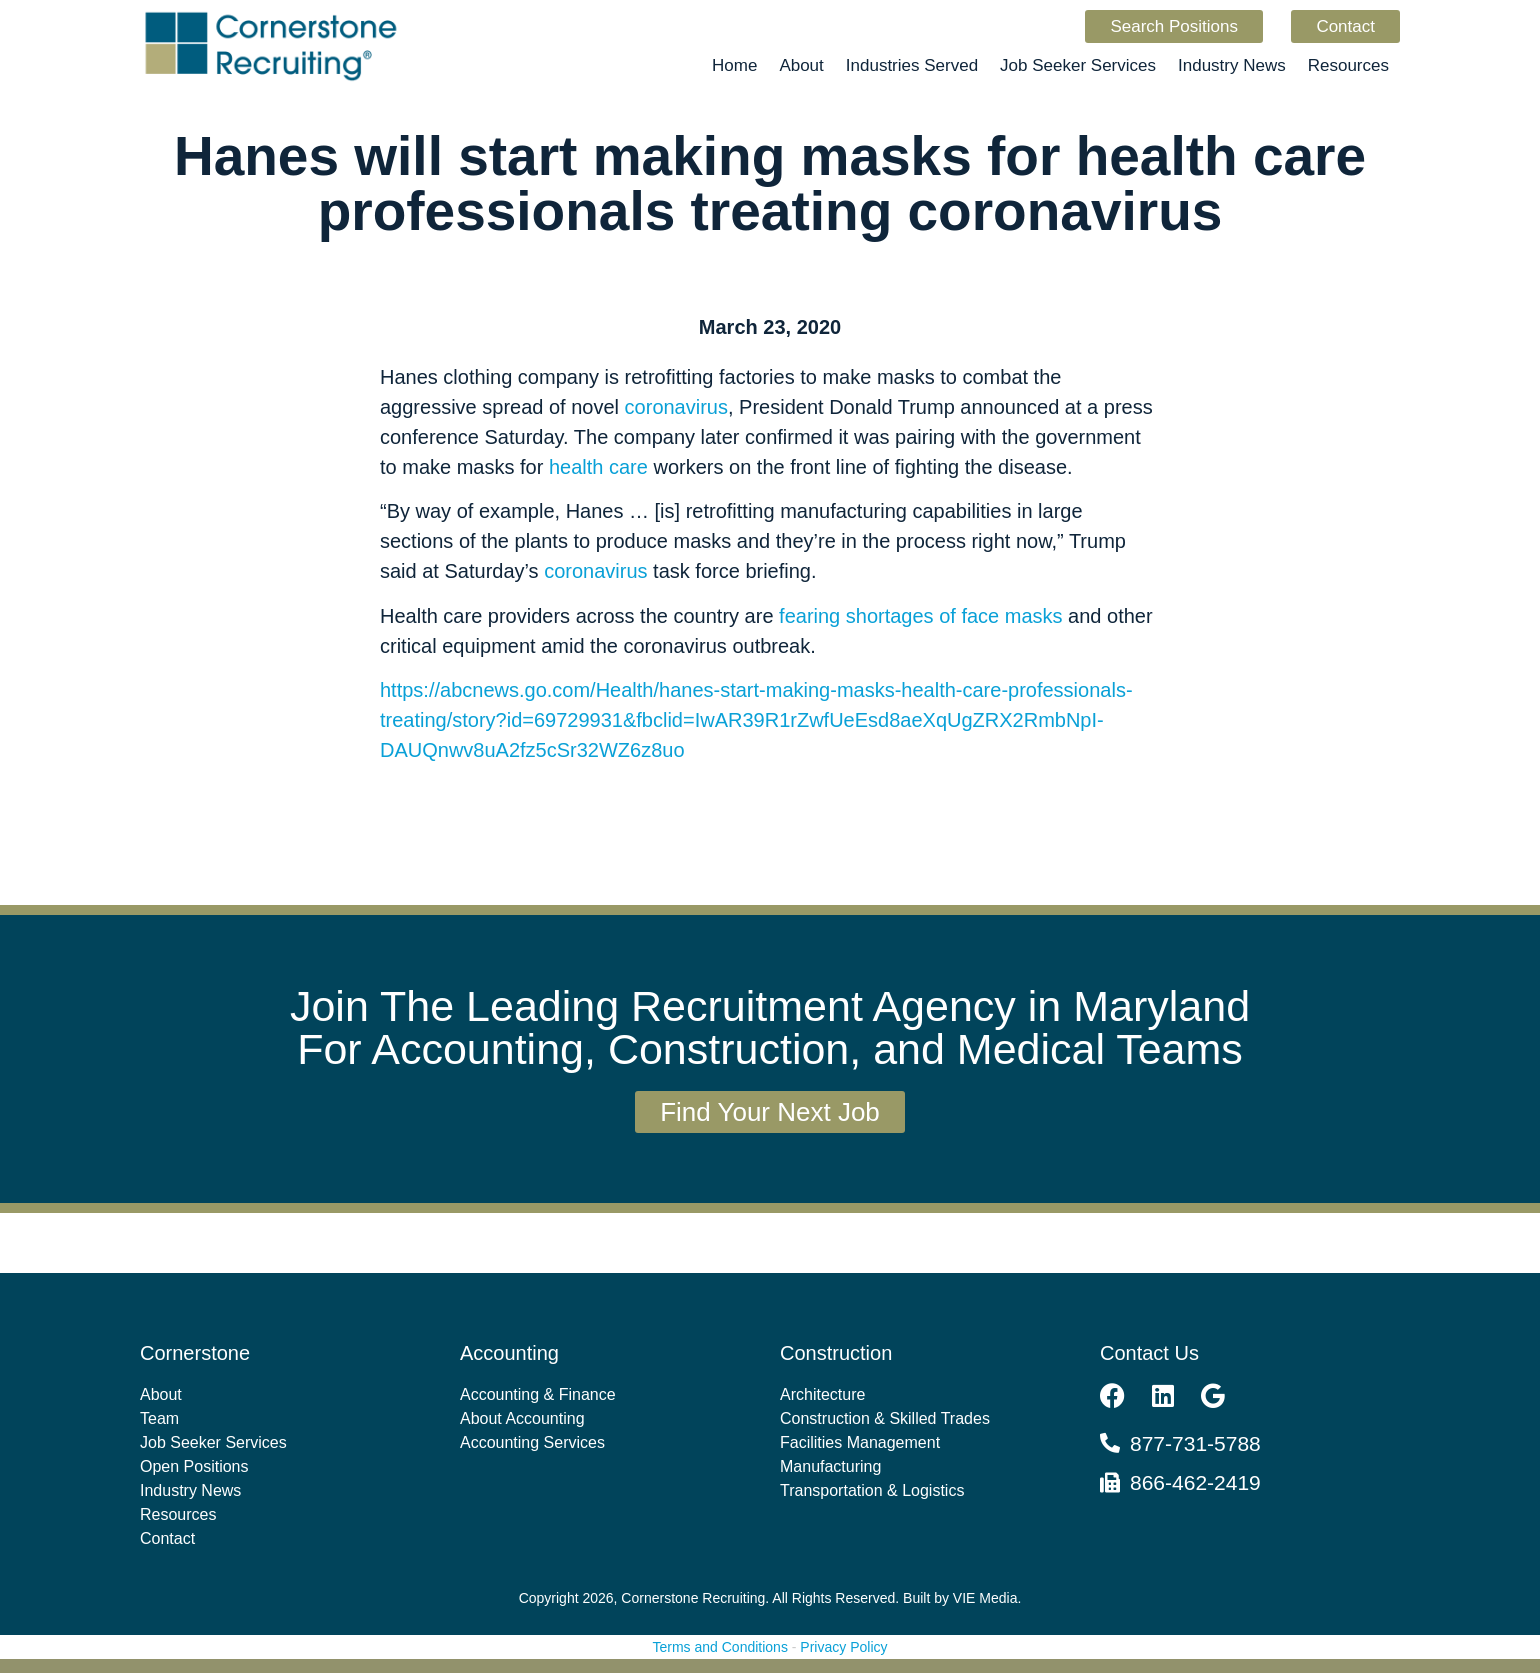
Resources (1348, 65)
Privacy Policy (843, 1647)
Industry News (1232, 65)
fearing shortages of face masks (920, 616)
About (801, 65)
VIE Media (985, 1598)
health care (598, 467)
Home (734, 65)
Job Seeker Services (1078, 65)
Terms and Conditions (720, 1647)
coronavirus (676, 407)
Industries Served (912, 65)
